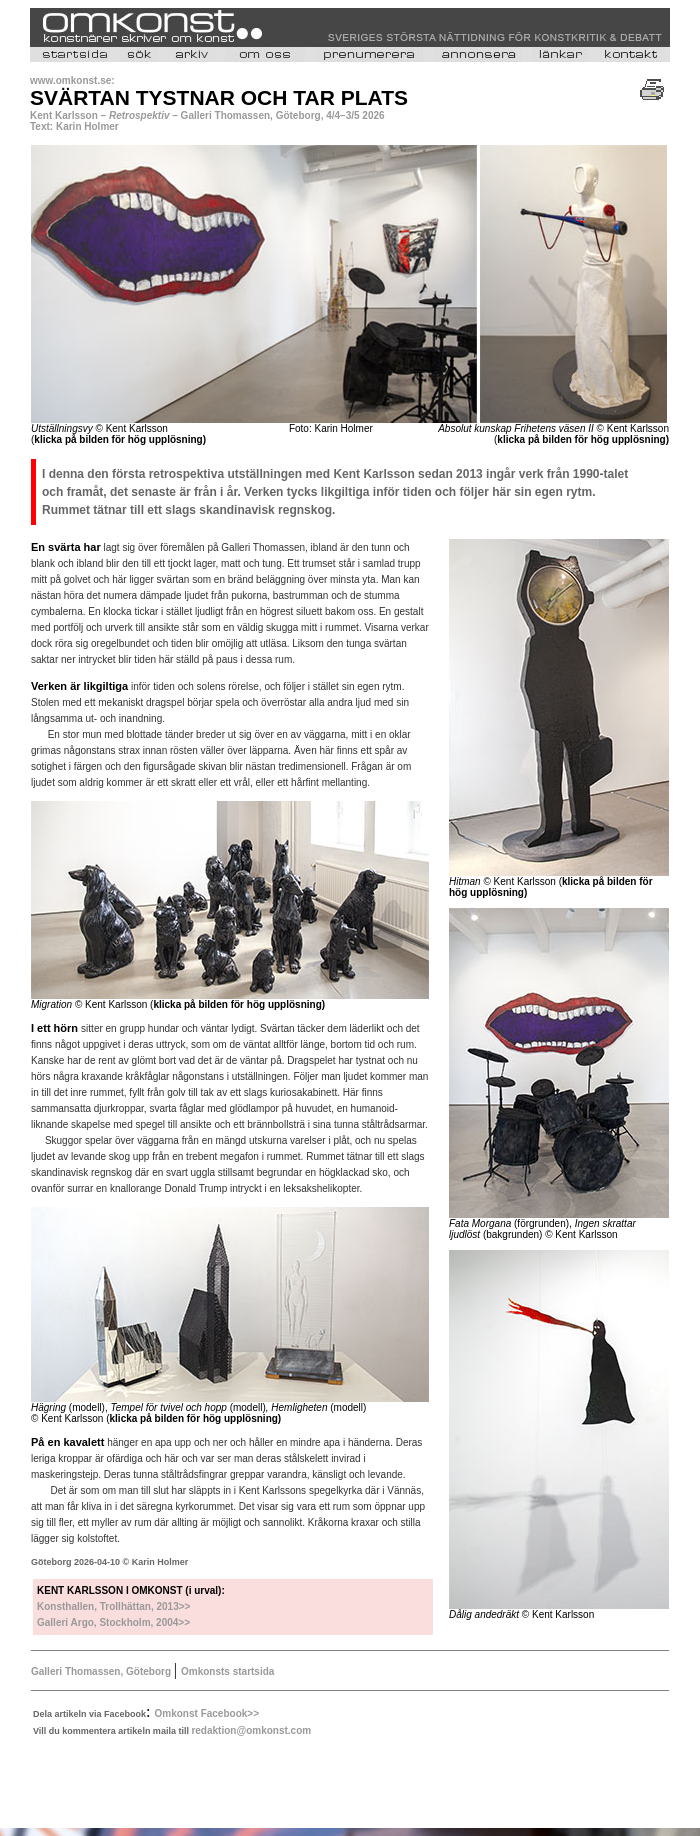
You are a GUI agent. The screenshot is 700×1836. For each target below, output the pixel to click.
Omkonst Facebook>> (207, 1713)
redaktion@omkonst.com (251, 1730)
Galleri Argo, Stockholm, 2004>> (113, 1622)
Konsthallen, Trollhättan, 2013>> (113, 1606)
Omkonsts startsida (227, 1671)
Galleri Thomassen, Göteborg (101, 1671)
